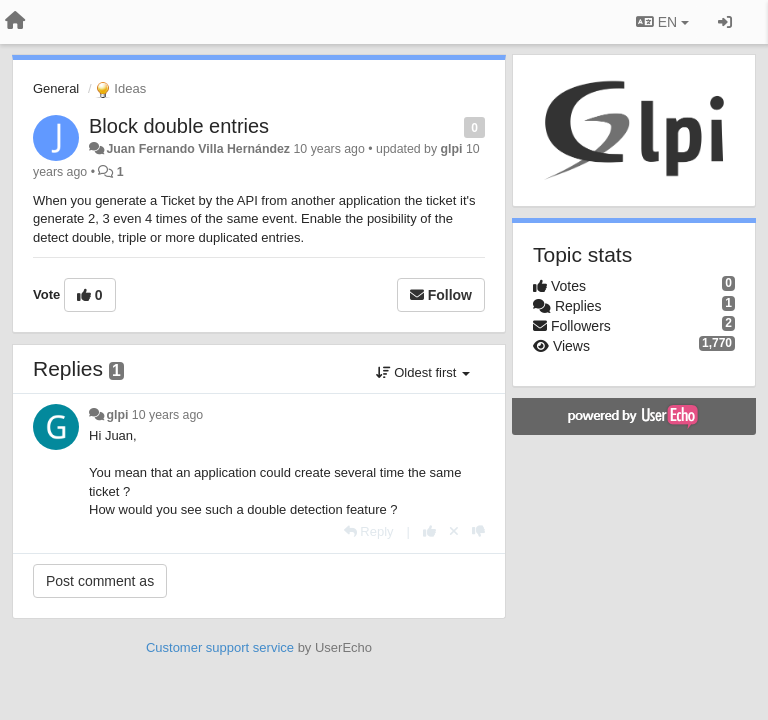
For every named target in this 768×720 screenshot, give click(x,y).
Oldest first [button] (423, 372)
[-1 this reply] (478, 531)
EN (662, 22)
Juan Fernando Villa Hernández (198, 149)
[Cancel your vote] (454, 531)
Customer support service (220, 647)
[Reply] (369, 531)
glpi (452, 149)
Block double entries (179, 126)
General (56, 88)
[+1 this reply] (429, 531)
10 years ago (167, 415)
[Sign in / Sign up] (725, 22)
